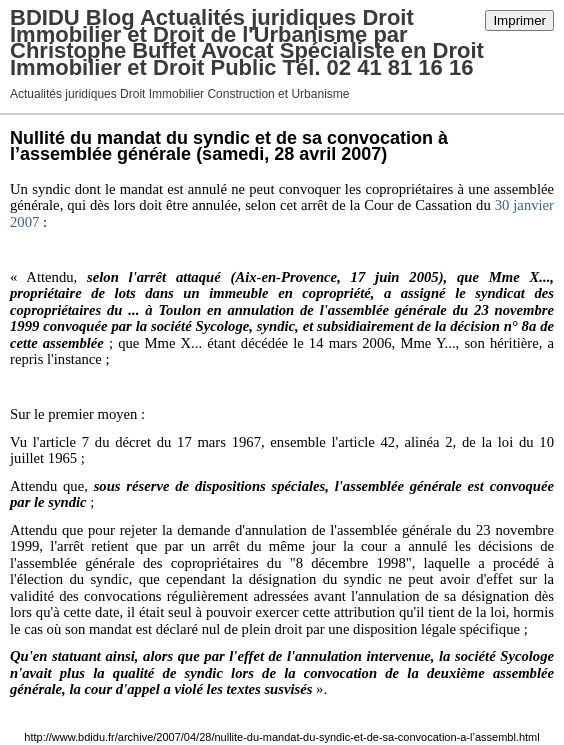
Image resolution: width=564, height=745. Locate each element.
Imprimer (519, 20)
